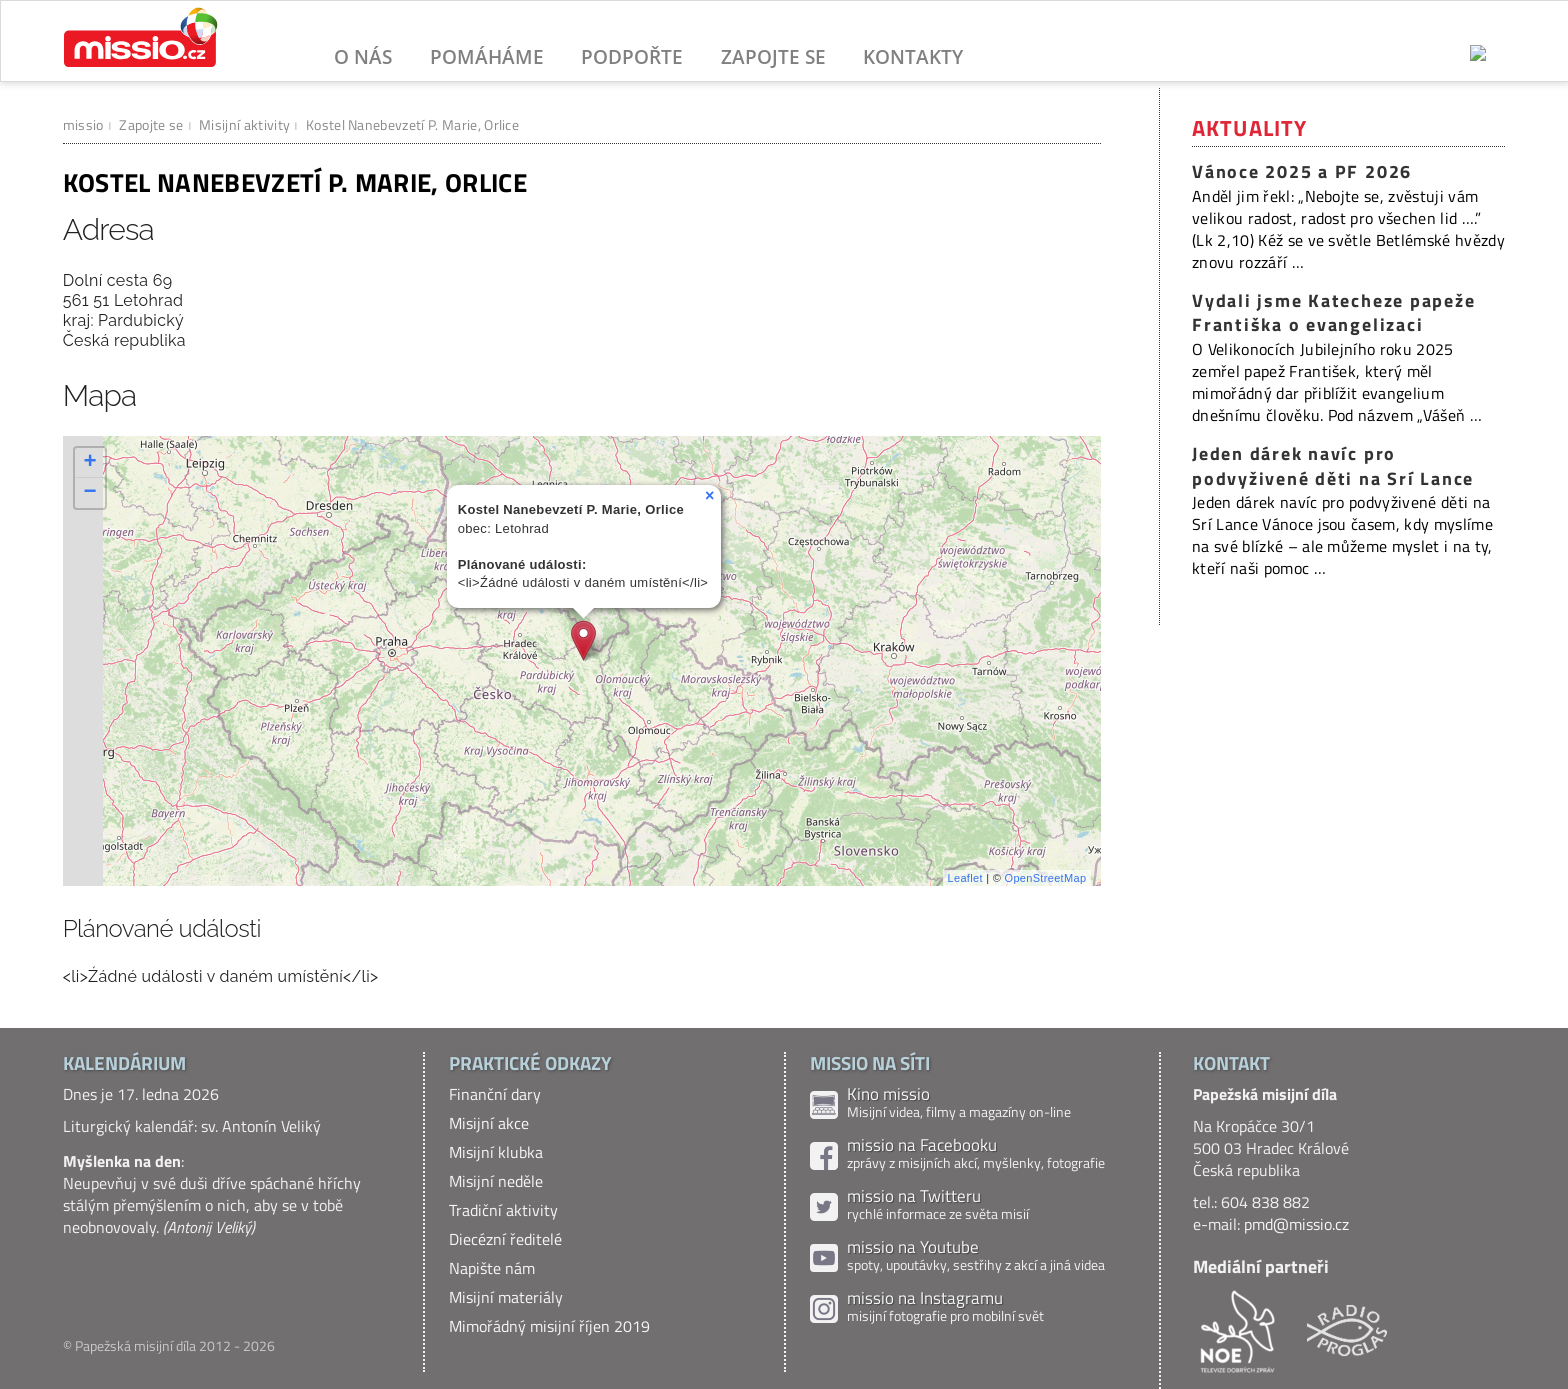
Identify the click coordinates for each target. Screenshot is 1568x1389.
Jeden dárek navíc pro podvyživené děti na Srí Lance (1333, 466)
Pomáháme (487, 56)
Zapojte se (773, 56)
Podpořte (632, 56)
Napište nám (492, 1268)
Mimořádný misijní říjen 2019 (549, 1326)
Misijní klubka (496, 1152)
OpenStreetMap (1046, 878)
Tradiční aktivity (503, 1210)
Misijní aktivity (244, 124)
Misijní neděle (496, 1181)
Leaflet (965, 878)
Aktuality (1249, 128)
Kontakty (913, 56)
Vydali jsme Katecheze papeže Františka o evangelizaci (1333, 313)
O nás (363, 56)
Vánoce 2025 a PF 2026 (1302, 171)
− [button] (90, 493)
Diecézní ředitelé (505, 1239)
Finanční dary (495, 1094)
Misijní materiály (506, 1297)
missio (83, 124)
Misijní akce (489, 1123)
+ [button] (90, 463)
